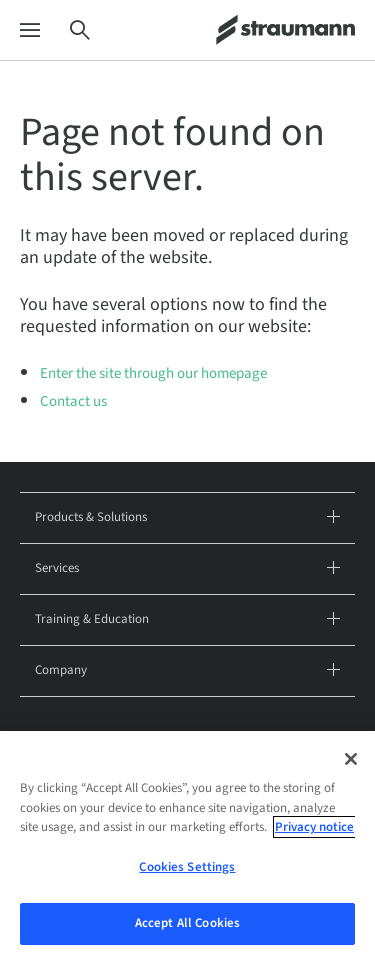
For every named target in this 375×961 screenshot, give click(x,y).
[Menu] (30, 30)
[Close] (351, 765)
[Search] (80, 30)
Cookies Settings (187, 873)
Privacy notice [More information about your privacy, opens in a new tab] (314, 833)
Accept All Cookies (187, 930)
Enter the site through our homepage (153, 373)
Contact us (73, 401)
